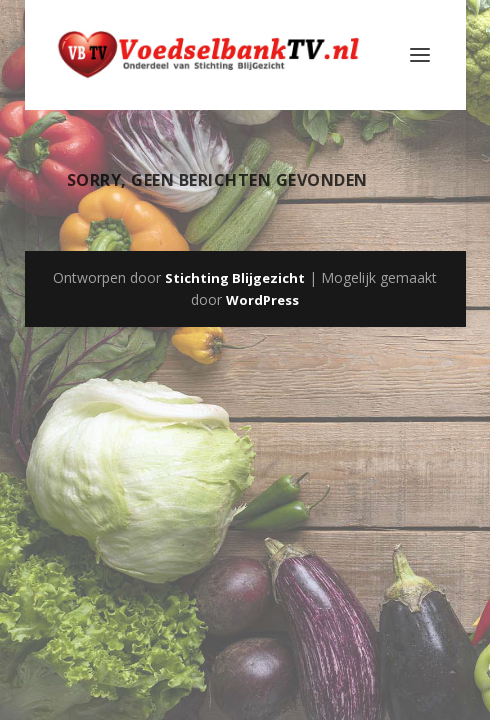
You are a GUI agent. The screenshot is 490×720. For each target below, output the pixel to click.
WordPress (262, 300)
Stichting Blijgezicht (235, 278)
